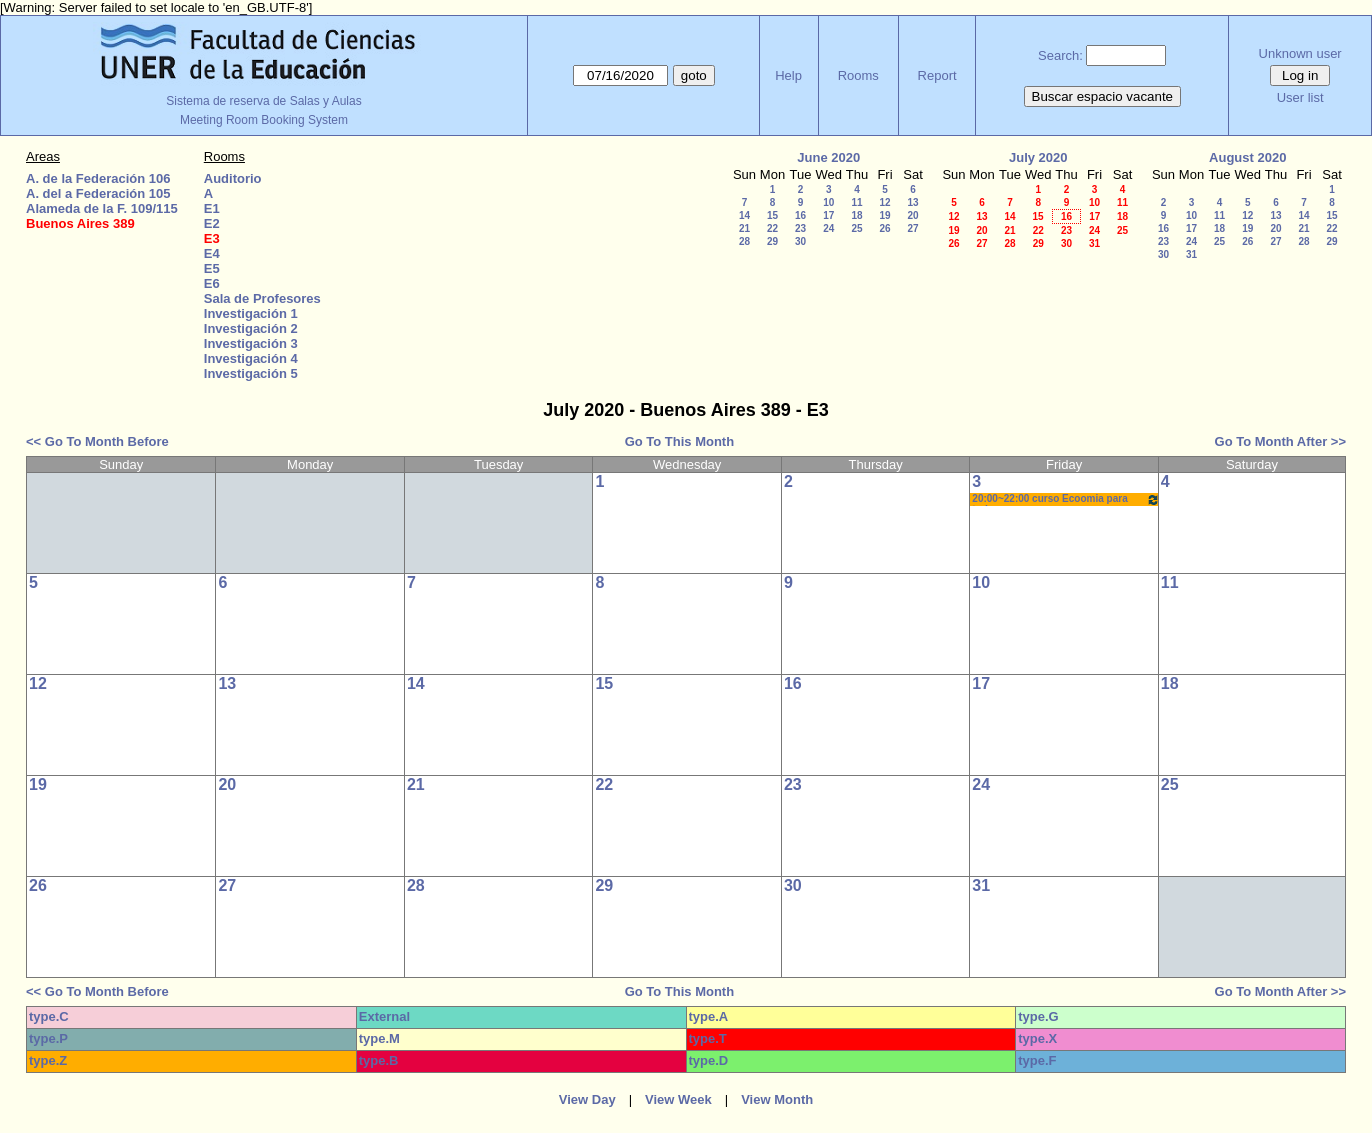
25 (856, 228)
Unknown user (1300, 53)
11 (856, 202)
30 (800, 241)
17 (828, 215)
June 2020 (828, 157)
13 (912, 202)
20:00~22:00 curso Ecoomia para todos (1065, 499)
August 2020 (1247, 157)
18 (856, 215)
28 (744, 241)
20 (912, 215)
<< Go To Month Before (97, 441)
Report (937, 75)
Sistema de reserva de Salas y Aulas (263, 101)
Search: (1060, 55)
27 (912, 228)
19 (884, 215)
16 (800, 215)
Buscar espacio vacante (1103, 96)
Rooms (858, 75)
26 (884, 228)
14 (744, 215)
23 (800, 228)
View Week (678, 1099)
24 (828, 228)
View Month (777, 1099)
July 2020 (1038, 157)
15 (772, 215)
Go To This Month (680, 441)
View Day (587, 1099)
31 (1094, 243)
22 (772, 228)
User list (1300, 97)
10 (828, 202)
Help (788, 75)
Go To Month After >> (1280, 441)
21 (744, 228)
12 (884, 202)
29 (772, 241)
